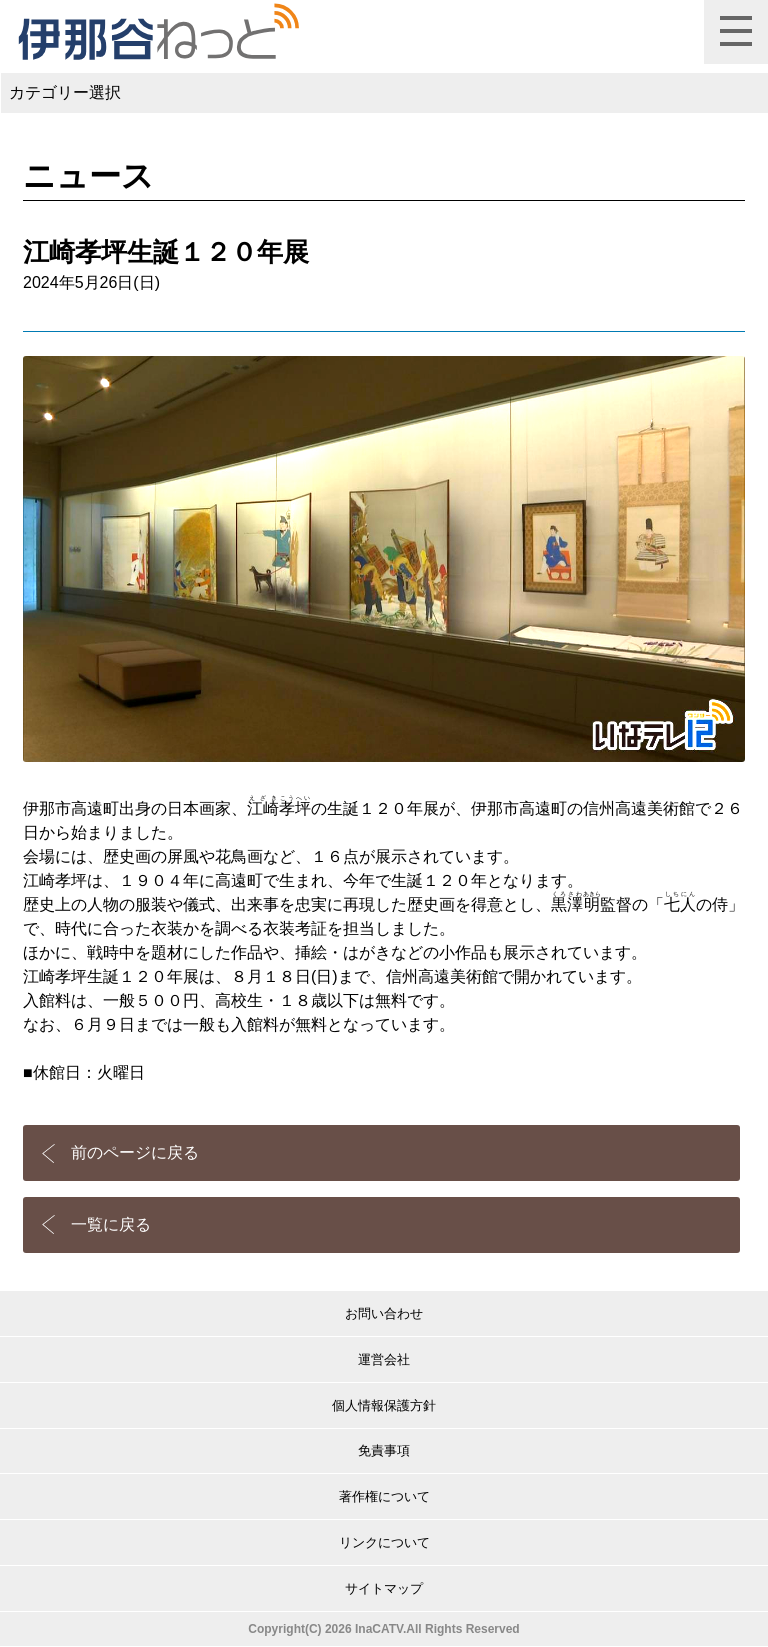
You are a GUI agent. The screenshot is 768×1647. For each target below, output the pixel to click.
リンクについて (384, 1542)
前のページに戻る (135, 1152)
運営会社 (384, 1359)
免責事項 (384, 1450)
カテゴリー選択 (65, 92)
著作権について (384, 1496)
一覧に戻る (111, 1224)
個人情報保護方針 (384, 1405)
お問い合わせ (384, 1313)
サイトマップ (384, 1588)
